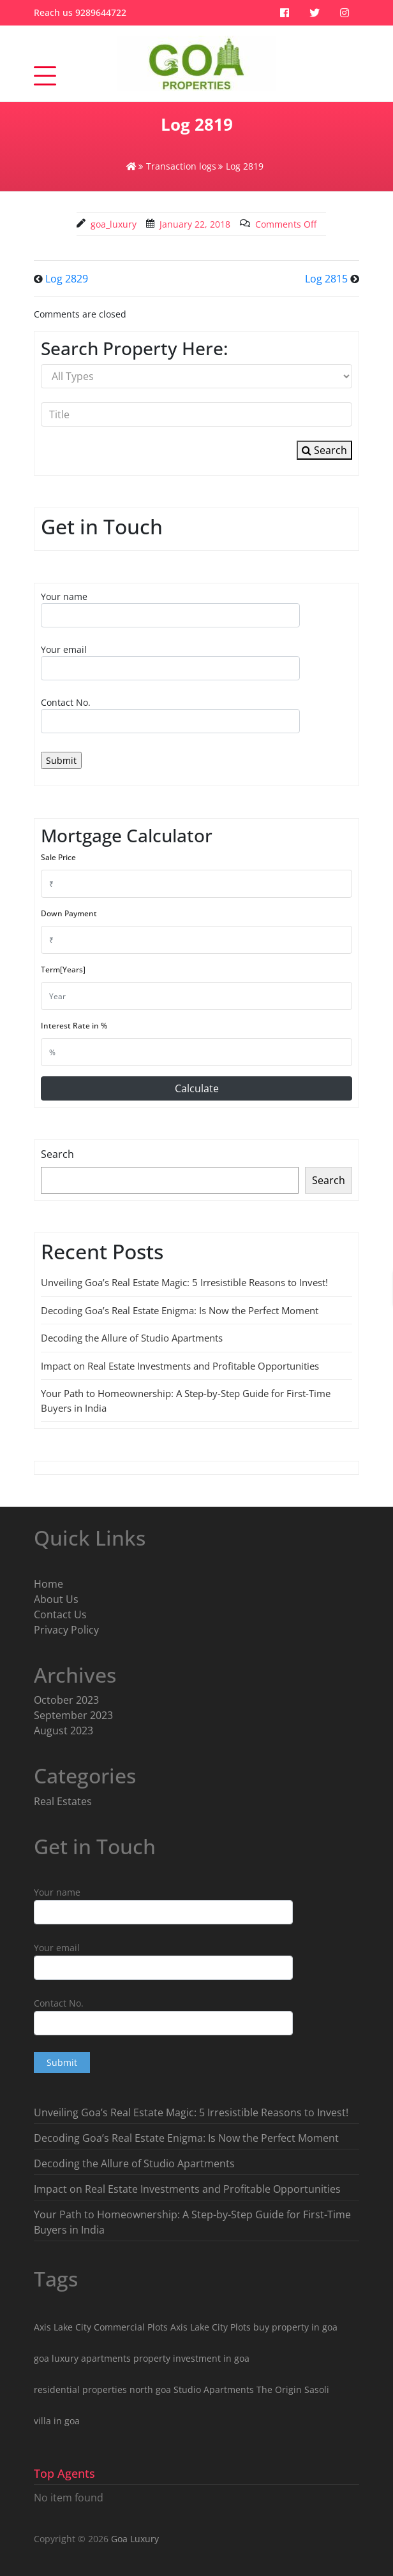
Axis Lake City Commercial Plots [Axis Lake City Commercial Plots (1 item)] (101, 2327)
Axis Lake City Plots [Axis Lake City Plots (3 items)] (210, 2327)
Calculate (197, 1088)
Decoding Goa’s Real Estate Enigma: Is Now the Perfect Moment (179, 1310)
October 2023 (66, 1700)
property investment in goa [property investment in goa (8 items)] (191, 2358)
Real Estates (63, 1801)
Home (48, 1584)
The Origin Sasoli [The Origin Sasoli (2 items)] (292, 2389)
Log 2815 (326, 279)
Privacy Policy (66, 1630)
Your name (170, 608)
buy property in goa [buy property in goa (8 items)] (295, 2327)
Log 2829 (66, 279)
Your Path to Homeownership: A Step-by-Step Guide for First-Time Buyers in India (192, 2222)
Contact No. (170, 714)
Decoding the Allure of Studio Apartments (132, 1337)
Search (324, 450)
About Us (56, 1599)
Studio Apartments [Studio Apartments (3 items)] (214, 2389)
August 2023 (63, 1730)
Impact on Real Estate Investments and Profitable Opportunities (180, 1365)
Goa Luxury (133, 2539)
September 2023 (73, 1715)
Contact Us (60, 1614)
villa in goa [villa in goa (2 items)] (57, 2421)
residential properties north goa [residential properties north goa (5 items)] (102, 2389)
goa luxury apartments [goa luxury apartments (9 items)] (82, 2358)
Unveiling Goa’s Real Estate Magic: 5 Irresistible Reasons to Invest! (184, 1282)
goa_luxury (114, 224)
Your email (170, 661)
